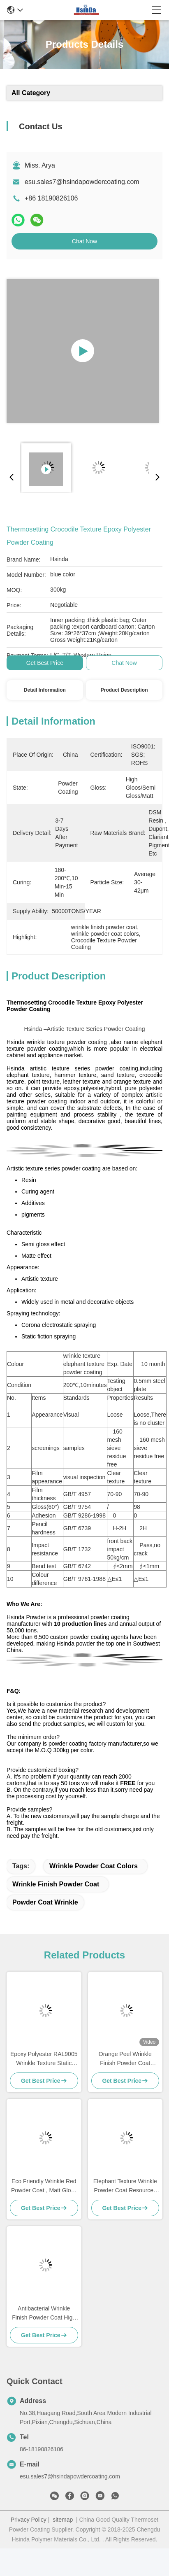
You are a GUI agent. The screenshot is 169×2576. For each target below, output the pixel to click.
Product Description (124, 690)
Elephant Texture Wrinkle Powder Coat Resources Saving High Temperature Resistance (125, 2186)
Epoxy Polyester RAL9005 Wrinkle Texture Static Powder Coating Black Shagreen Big (43, 2059)
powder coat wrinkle (45, 1902)
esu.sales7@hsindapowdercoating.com (82, 181)
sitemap (63, 2519)
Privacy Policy (28, 2519)
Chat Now (84, 241)
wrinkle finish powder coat (55, 1884)
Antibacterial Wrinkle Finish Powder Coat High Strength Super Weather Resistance (44, 2313)
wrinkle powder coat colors (93, 1866)
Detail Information (45, 690)
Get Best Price (44, 663)
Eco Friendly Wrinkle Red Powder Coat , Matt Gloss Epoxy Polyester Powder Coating (44, 2186)
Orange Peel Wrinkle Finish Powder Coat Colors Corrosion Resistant (125, 2059)
